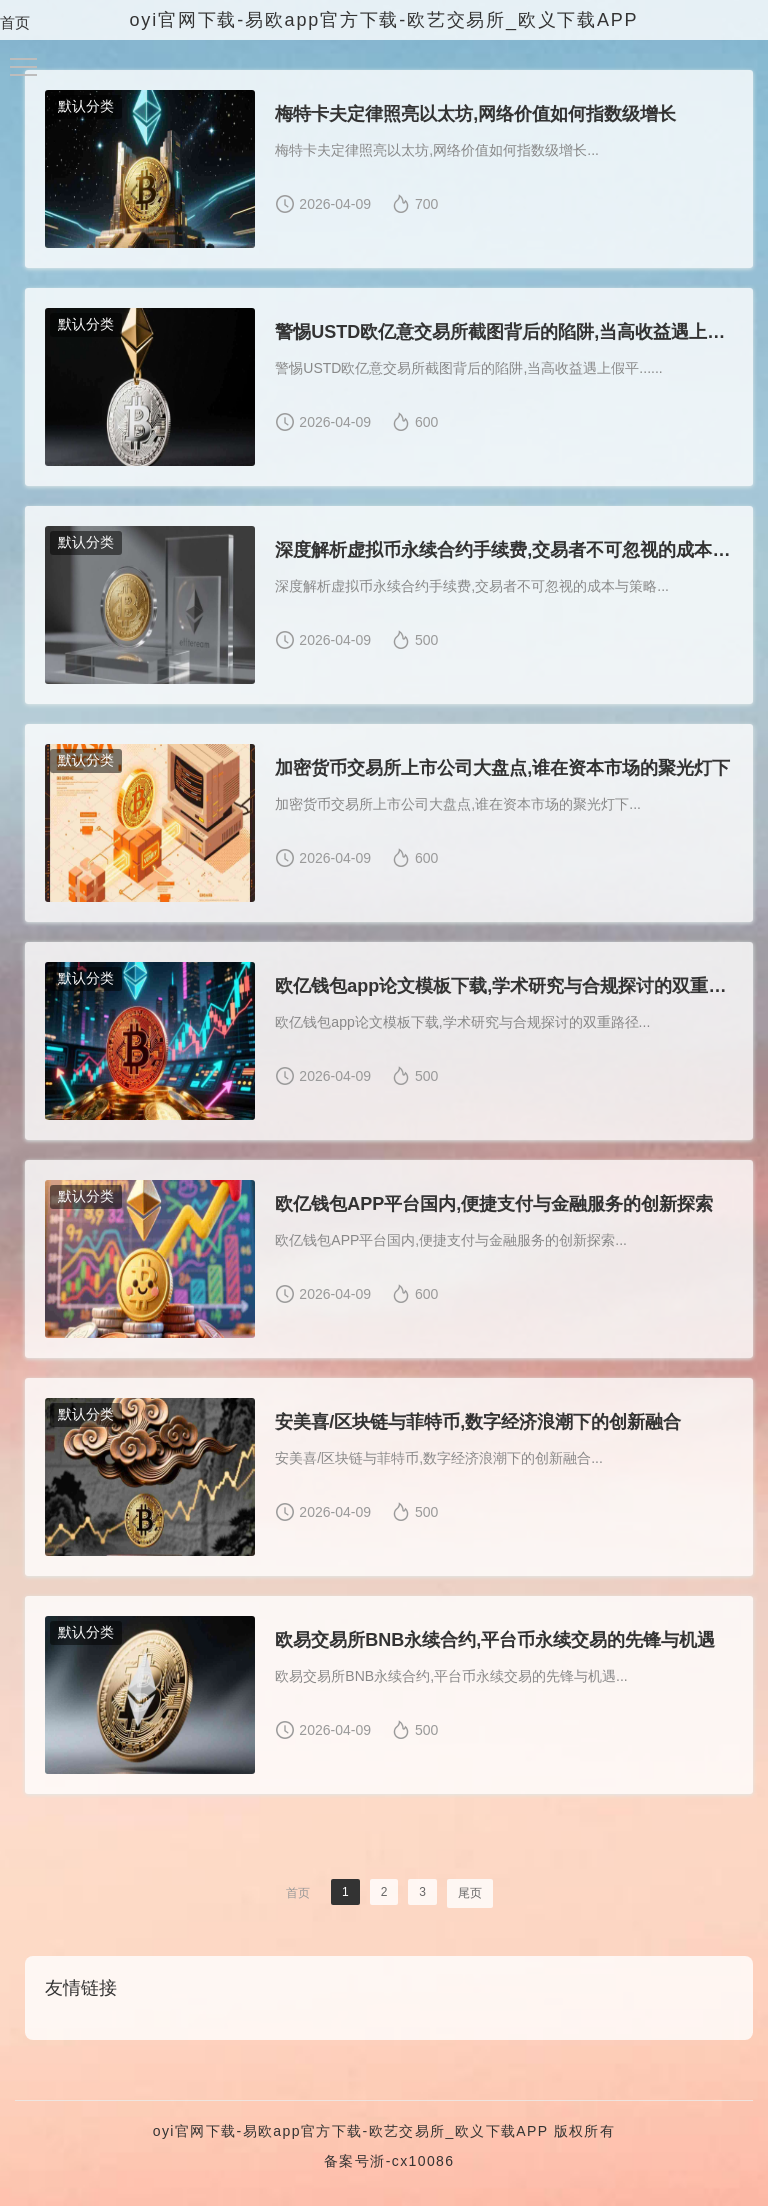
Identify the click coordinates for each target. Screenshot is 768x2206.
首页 (15, 22)
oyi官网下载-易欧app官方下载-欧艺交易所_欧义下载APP (351, 2131)
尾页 (470, 1893)
